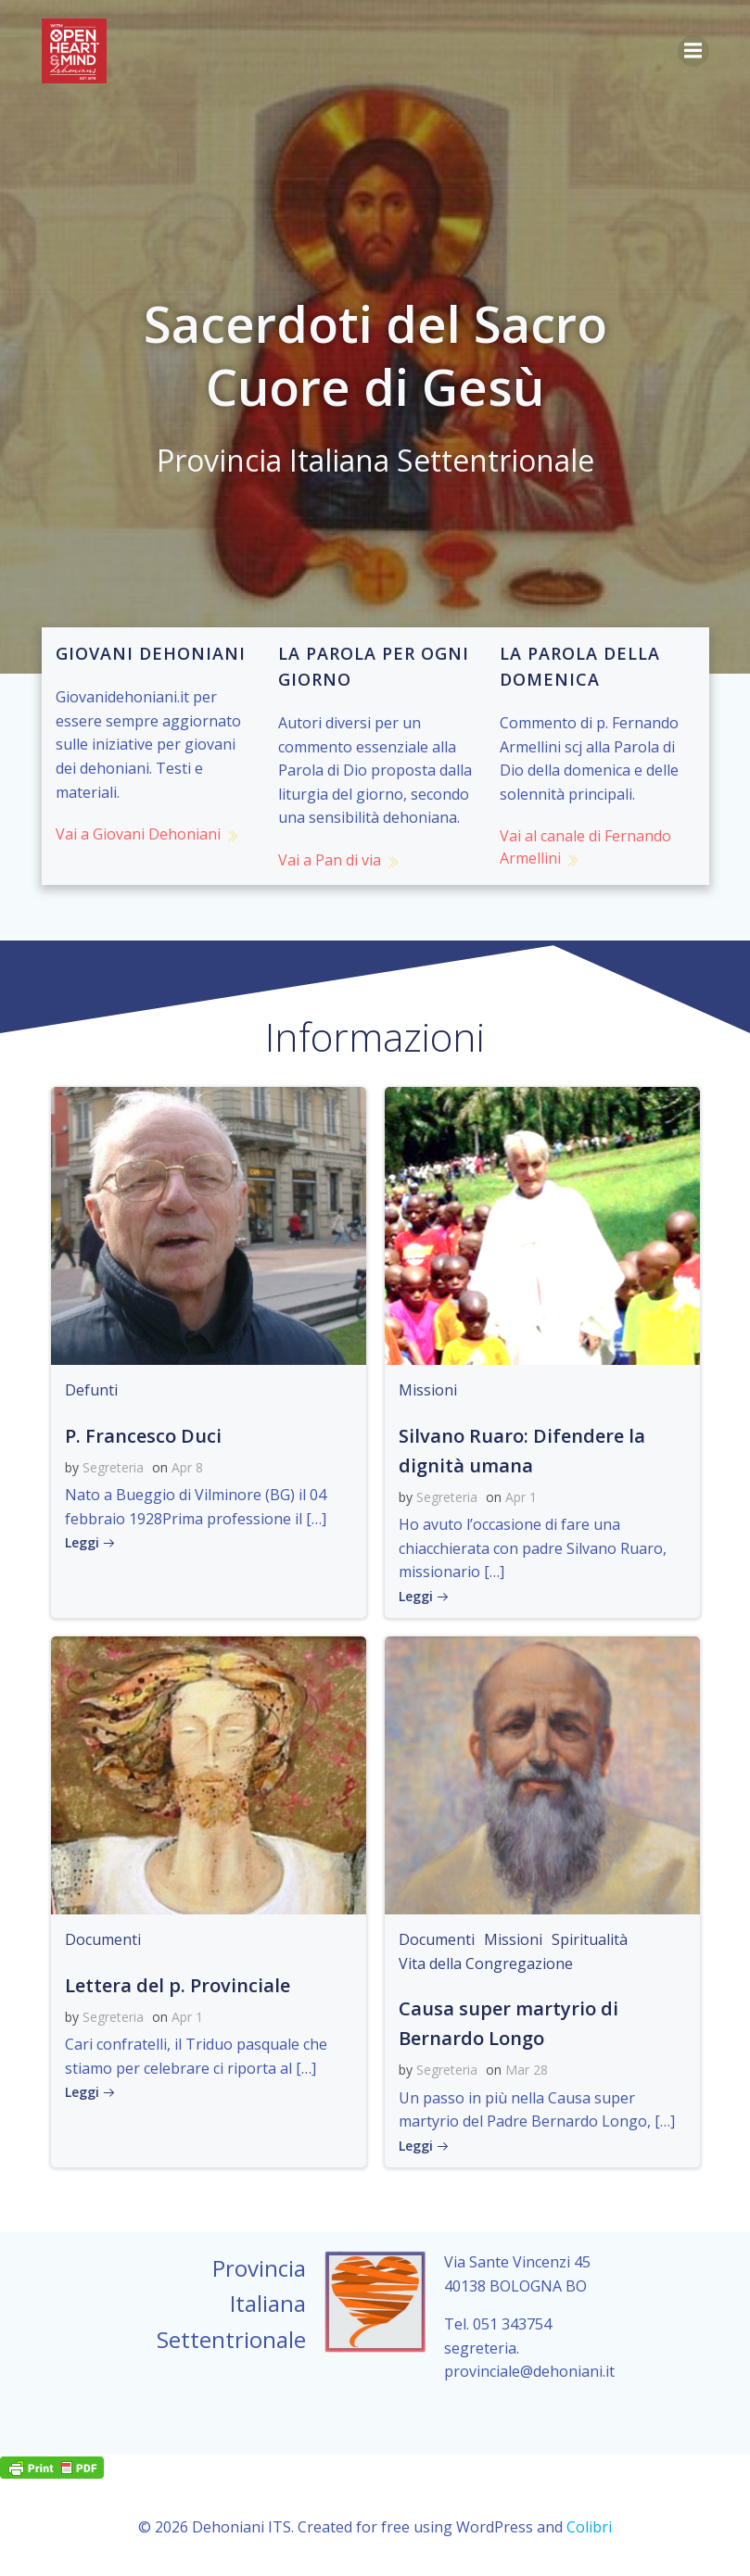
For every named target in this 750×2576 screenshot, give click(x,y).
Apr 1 (521, 1497)
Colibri (589, 2527)
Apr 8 (187, 1467)
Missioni (428, 1390)
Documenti (103, 1939)
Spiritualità (590, 1939)
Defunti (91, 1390)
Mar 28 (526, 2069)
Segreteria (113, 1467)
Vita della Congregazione (486, 1963)
